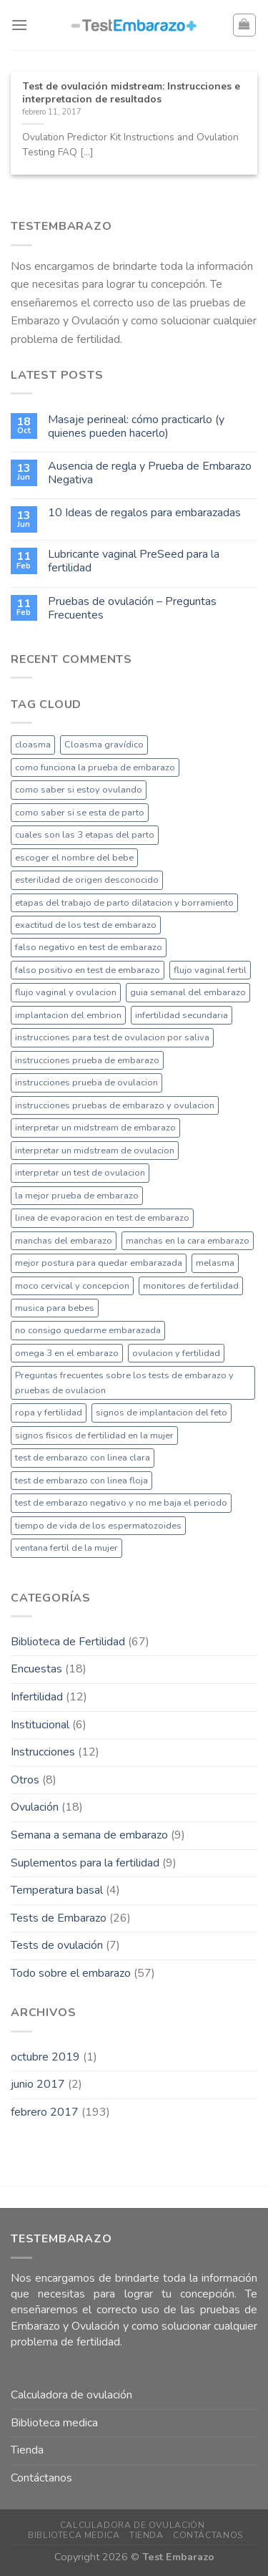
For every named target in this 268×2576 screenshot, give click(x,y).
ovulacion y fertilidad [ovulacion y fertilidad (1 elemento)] (176, 1353)
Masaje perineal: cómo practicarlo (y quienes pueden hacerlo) (136, 426)
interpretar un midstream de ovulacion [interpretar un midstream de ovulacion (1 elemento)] (94, 1150)
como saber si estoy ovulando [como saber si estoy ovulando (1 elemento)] (78, 789)
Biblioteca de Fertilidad (68, 1642)
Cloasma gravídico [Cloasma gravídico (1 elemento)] (104, 744)
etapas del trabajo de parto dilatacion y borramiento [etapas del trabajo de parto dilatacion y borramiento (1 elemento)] (124, 902)
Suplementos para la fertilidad (85, 1863)
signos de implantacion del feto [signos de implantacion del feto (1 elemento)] (161, 1412)
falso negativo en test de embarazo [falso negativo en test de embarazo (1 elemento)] (88, 947)
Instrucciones (43, 1752)
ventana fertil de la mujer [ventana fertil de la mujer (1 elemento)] (66, 1547)
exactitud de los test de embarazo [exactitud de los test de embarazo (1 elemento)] (86, 925)
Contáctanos (41, 2478)
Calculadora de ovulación (71, 2395)
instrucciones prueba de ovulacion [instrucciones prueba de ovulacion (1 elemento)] (86, 1082)
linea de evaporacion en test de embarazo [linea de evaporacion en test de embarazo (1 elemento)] (102, 1217)
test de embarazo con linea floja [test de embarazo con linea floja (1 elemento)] (81, 1480)
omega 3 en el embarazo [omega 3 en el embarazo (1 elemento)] (67, 1353)
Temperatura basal (57, 1890)
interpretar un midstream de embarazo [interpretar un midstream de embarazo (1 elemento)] (95, 1127)
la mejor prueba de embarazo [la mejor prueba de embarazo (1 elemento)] (77, 1195)
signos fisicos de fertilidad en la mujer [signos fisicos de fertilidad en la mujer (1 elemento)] (94, 1435)
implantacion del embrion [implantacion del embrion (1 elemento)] (68, 1015)
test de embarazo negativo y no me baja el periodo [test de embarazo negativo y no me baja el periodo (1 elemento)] (121, 1502)
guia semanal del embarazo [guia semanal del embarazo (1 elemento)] (188, 992)
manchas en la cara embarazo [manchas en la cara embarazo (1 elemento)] (187, 1240)
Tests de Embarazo (58, 1918)
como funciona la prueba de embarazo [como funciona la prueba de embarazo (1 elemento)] (95, 767)
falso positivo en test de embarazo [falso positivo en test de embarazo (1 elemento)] (87, 970)
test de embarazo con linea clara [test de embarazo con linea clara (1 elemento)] (82, 1457)
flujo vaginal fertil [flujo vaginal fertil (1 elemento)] (210, 970)
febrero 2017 (45, 2112)
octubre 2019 (45, 2057)
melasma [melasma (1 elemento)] (215, 1262)
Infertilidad (37, 1697)
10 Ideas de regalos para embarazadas (144, 513)
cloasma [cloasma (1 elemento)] (33, 744)
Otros (25, 1780)
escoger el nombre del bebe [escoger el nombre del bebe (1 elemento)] (74, 857)
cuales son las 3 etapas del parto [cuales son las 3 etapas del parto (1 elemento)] (84, 834)
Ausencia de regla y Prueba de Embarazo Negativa (150, 473)
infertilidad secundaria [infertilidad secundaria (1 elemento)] (181, 1015)
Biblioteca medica (54, 2423)
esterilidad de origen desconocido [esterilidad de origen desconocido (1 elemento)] (87, 879)
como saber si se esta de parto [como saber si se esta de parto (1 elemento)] (79, 812)
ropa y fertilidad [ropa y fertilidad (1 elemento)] (48, 1412)
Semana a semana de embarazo (89, 1835)
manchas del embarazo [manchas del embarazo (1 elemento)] (63, 1240)
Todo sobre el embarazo (71, 1973)
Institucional (40, 1725)
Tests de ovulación (57, 1945)
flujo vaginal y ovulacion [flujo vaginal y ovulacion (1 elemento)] (65, 992)
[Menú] (19, 24)
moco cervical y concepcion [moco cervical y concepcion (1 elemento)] (72, 1285)
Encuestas (36, 1669)
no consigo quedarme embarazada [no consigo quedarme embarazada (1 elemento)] (88, 1330)
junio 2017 (38, 2084)
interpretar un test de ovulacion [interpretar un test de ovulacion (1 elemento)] (80, 1172)
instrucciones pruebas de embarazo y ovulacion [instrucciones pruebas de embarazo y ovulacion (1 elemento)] (114, 1105)
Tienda (27, 2450)
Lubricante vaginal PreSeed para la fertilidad (133, 561)
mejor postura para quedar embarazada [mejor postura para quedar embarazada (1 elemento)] (98, 1262)
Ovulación (35, 1807)
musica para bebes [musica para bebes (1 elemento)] (54, 1308)
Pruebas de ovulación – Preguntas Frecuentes (132, 608)
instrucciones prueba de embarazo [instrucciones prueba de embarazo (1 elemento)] (87, 1060)
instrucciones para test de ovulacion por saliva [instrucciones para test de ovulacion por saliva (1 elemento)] (112, 1037)
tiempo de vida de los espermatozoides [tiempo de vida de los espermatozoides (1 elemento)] (98, 1525)
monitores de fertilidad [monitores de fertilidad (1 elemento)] (191, 1285)
